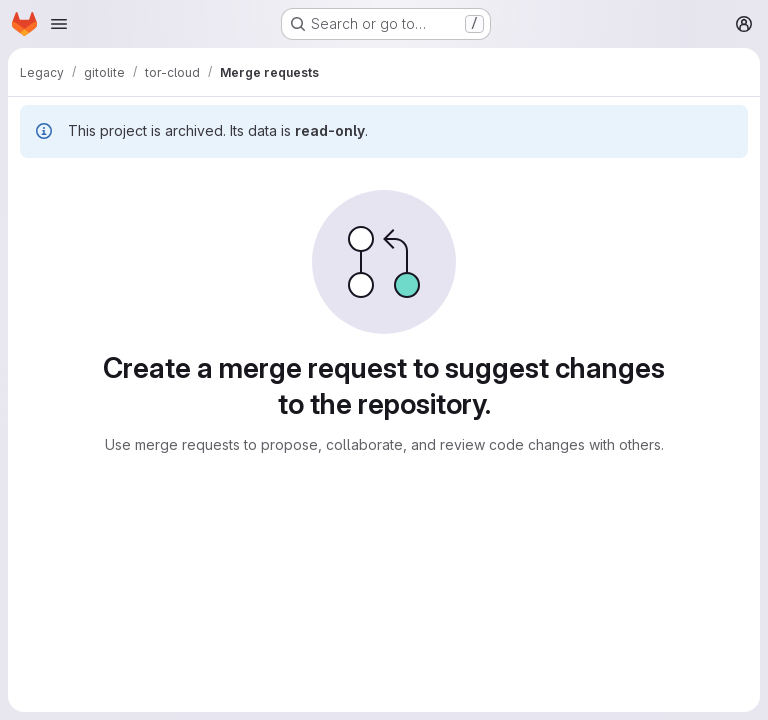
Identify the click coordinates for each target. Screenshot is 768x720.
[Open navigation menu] (59, 24)
